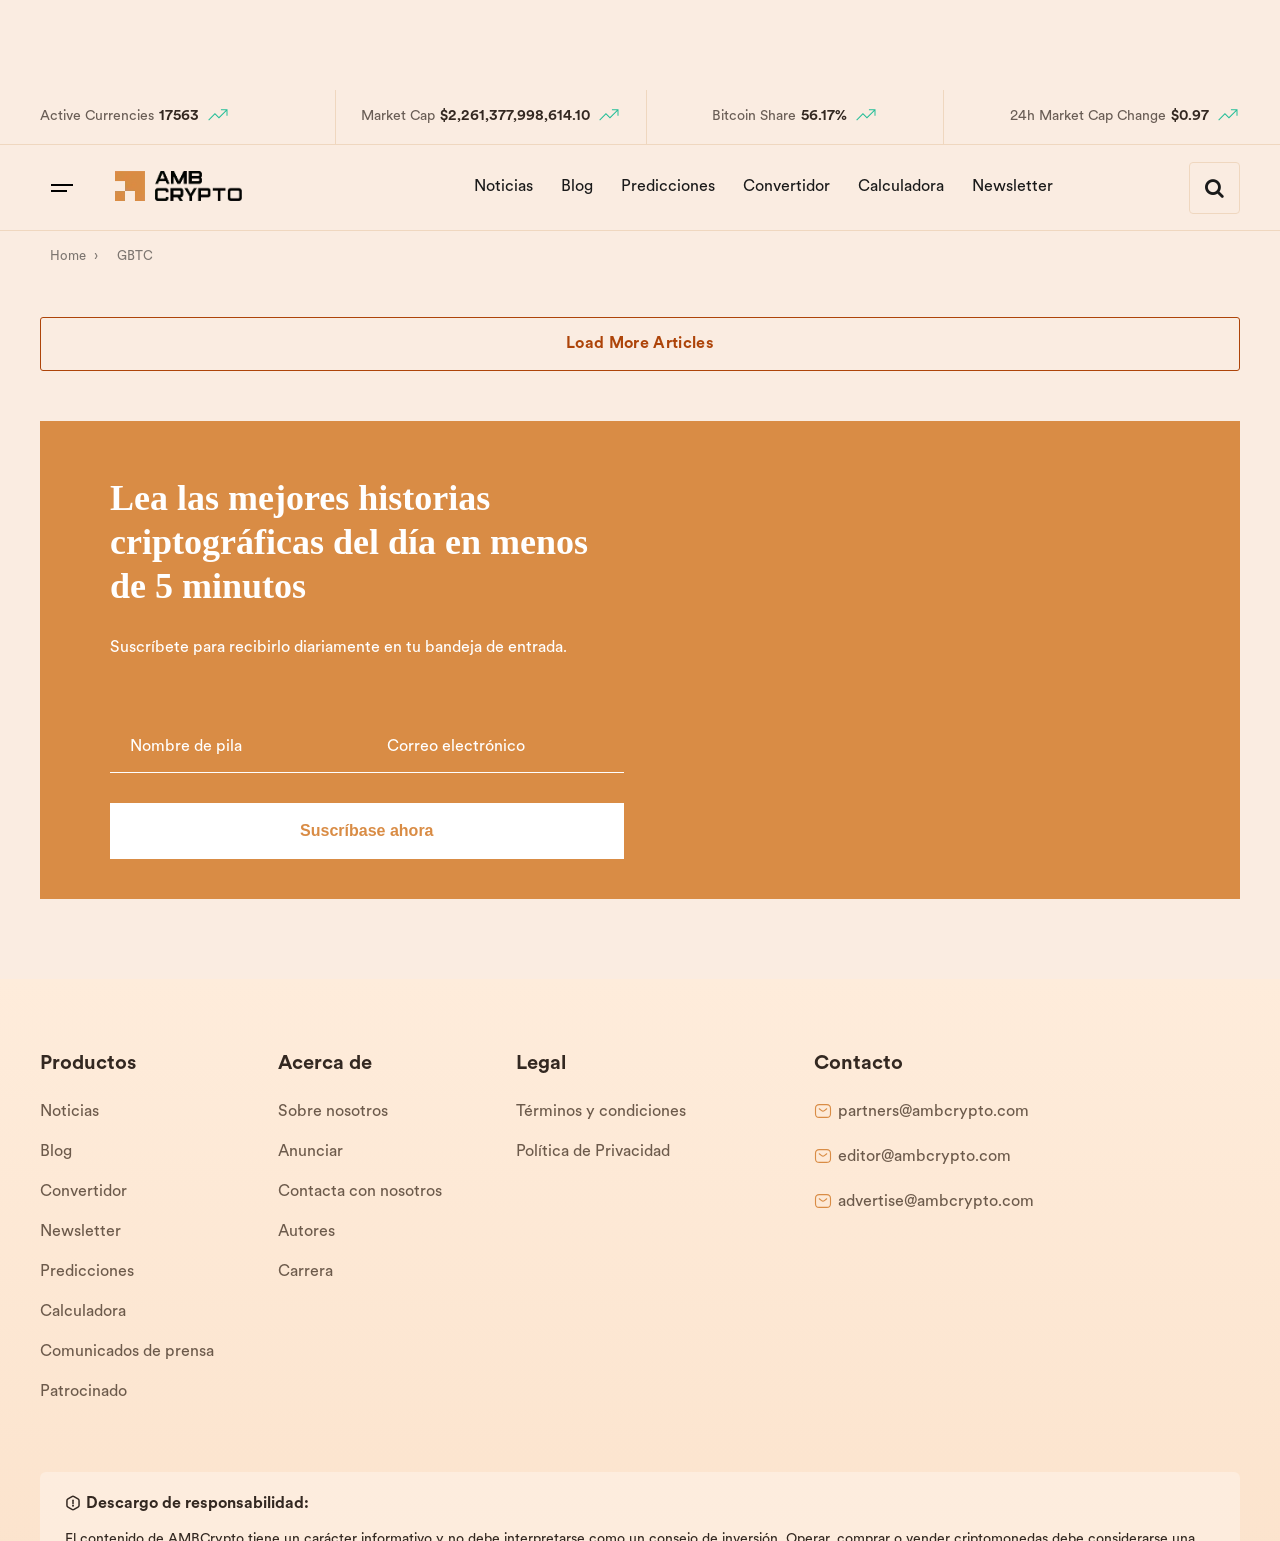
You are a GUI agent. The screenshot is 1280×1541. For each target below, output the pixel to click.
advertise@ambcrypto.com (936, 1011)
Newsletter (1012, 187)
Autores (306, 1041)
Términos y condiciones (601, 921)
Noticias (503, 187)
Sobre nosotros (333, 921)
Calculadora (901, 187)
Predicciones (668, 187)
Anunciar (310, 961)
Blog (577, 187)
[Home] (67, 256)
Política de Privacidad (593, 961)
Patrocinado (83, 1201)
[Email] (1045, 529)
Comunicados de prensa (127, 1161)
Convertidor (786, 187)
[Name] (813, 529)
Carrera (305, 1081)
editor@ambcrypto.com (924, 966)
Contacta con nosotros (360, 1001)
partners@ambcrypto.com (933, 921)
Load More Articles (640, 344)
